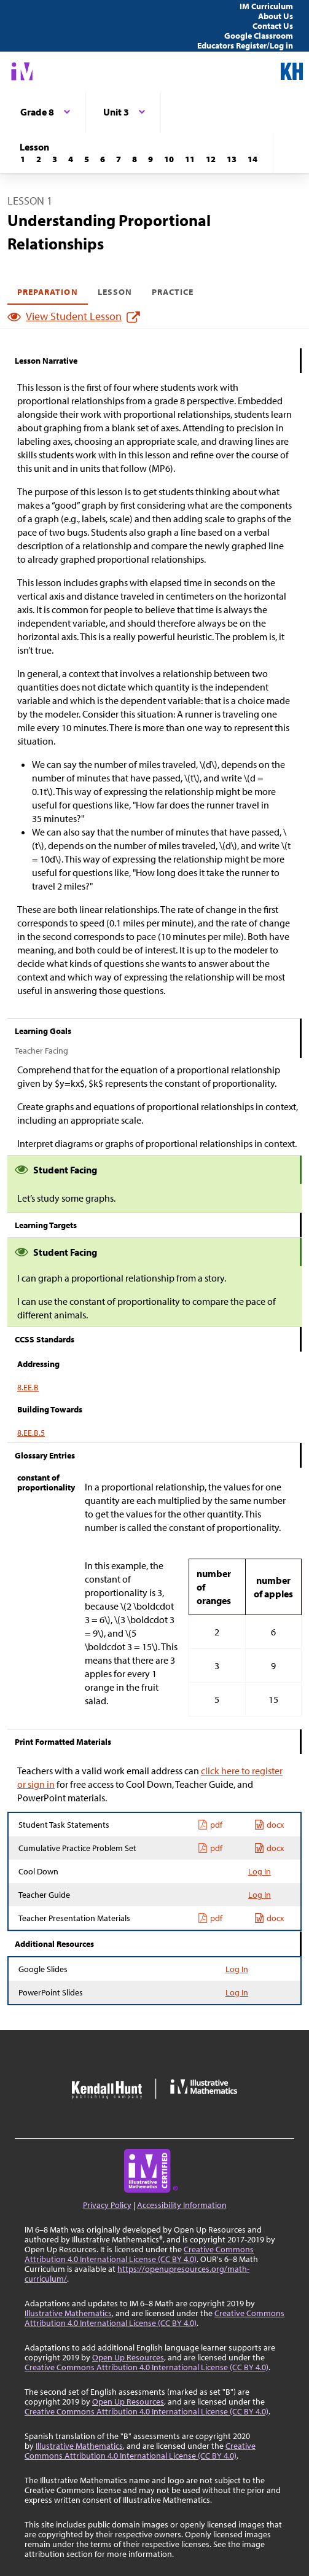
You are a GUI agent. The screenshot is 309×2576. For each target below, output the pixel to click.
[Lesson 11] (189, 159)
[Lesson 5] (87, 159)
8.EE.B (28, 1387)
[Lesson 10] (168, 159)
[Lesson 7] (119, 159)
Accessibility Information (182, 2204)
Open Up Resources (128, 2357)
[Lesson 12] (210, 159)
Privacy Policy (107, 2204)
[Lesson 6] (103, 159)
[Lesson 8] (135, 159)
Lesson (115, 291)
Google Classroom (258, 36)
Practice (173, 291)
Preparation (47, 291)
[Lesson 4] (71, 159)
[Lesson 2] (39, 159)
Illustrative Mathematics (68, 2313)
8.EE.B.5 (31, 1433)
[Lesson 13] (231, 159)
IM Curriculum (266, 6)
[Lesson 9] (150, 159)
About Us (275, 16)
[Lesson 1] (23, 159)
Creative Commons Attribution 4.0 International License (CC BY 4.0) (139, 2254)
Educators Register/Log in (245, 45)
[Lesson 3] (55, 159)
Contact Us (272, 26)
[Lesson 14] (252, 159)
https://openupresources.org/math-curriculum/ (137, 2273)
